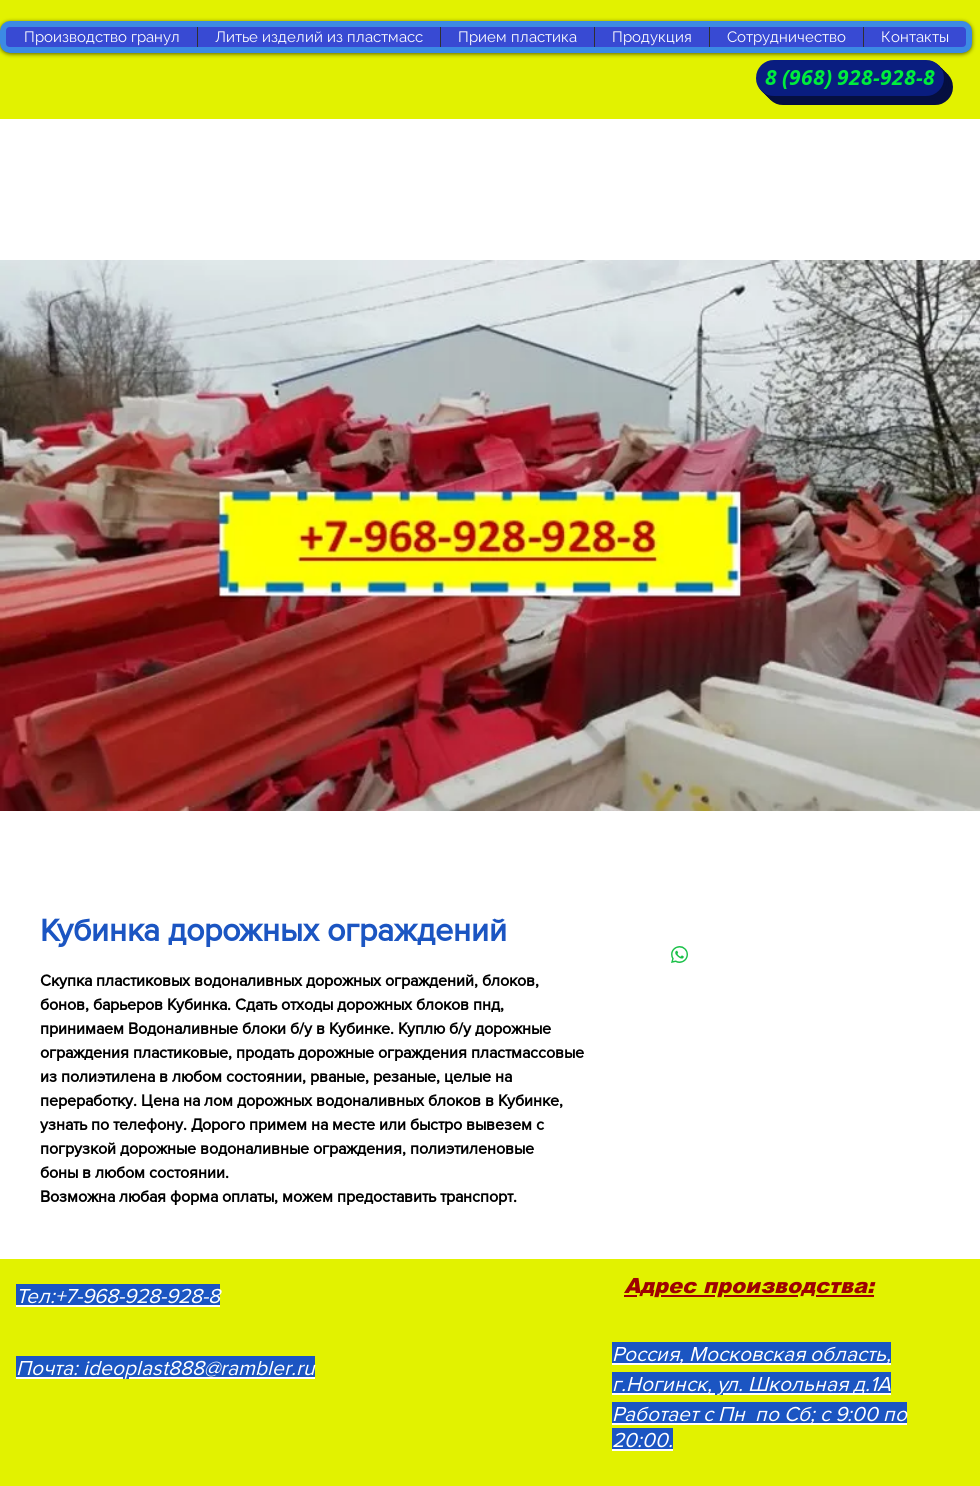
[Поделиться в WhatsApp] (680, 955)
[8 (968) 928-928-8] (850, 78)
